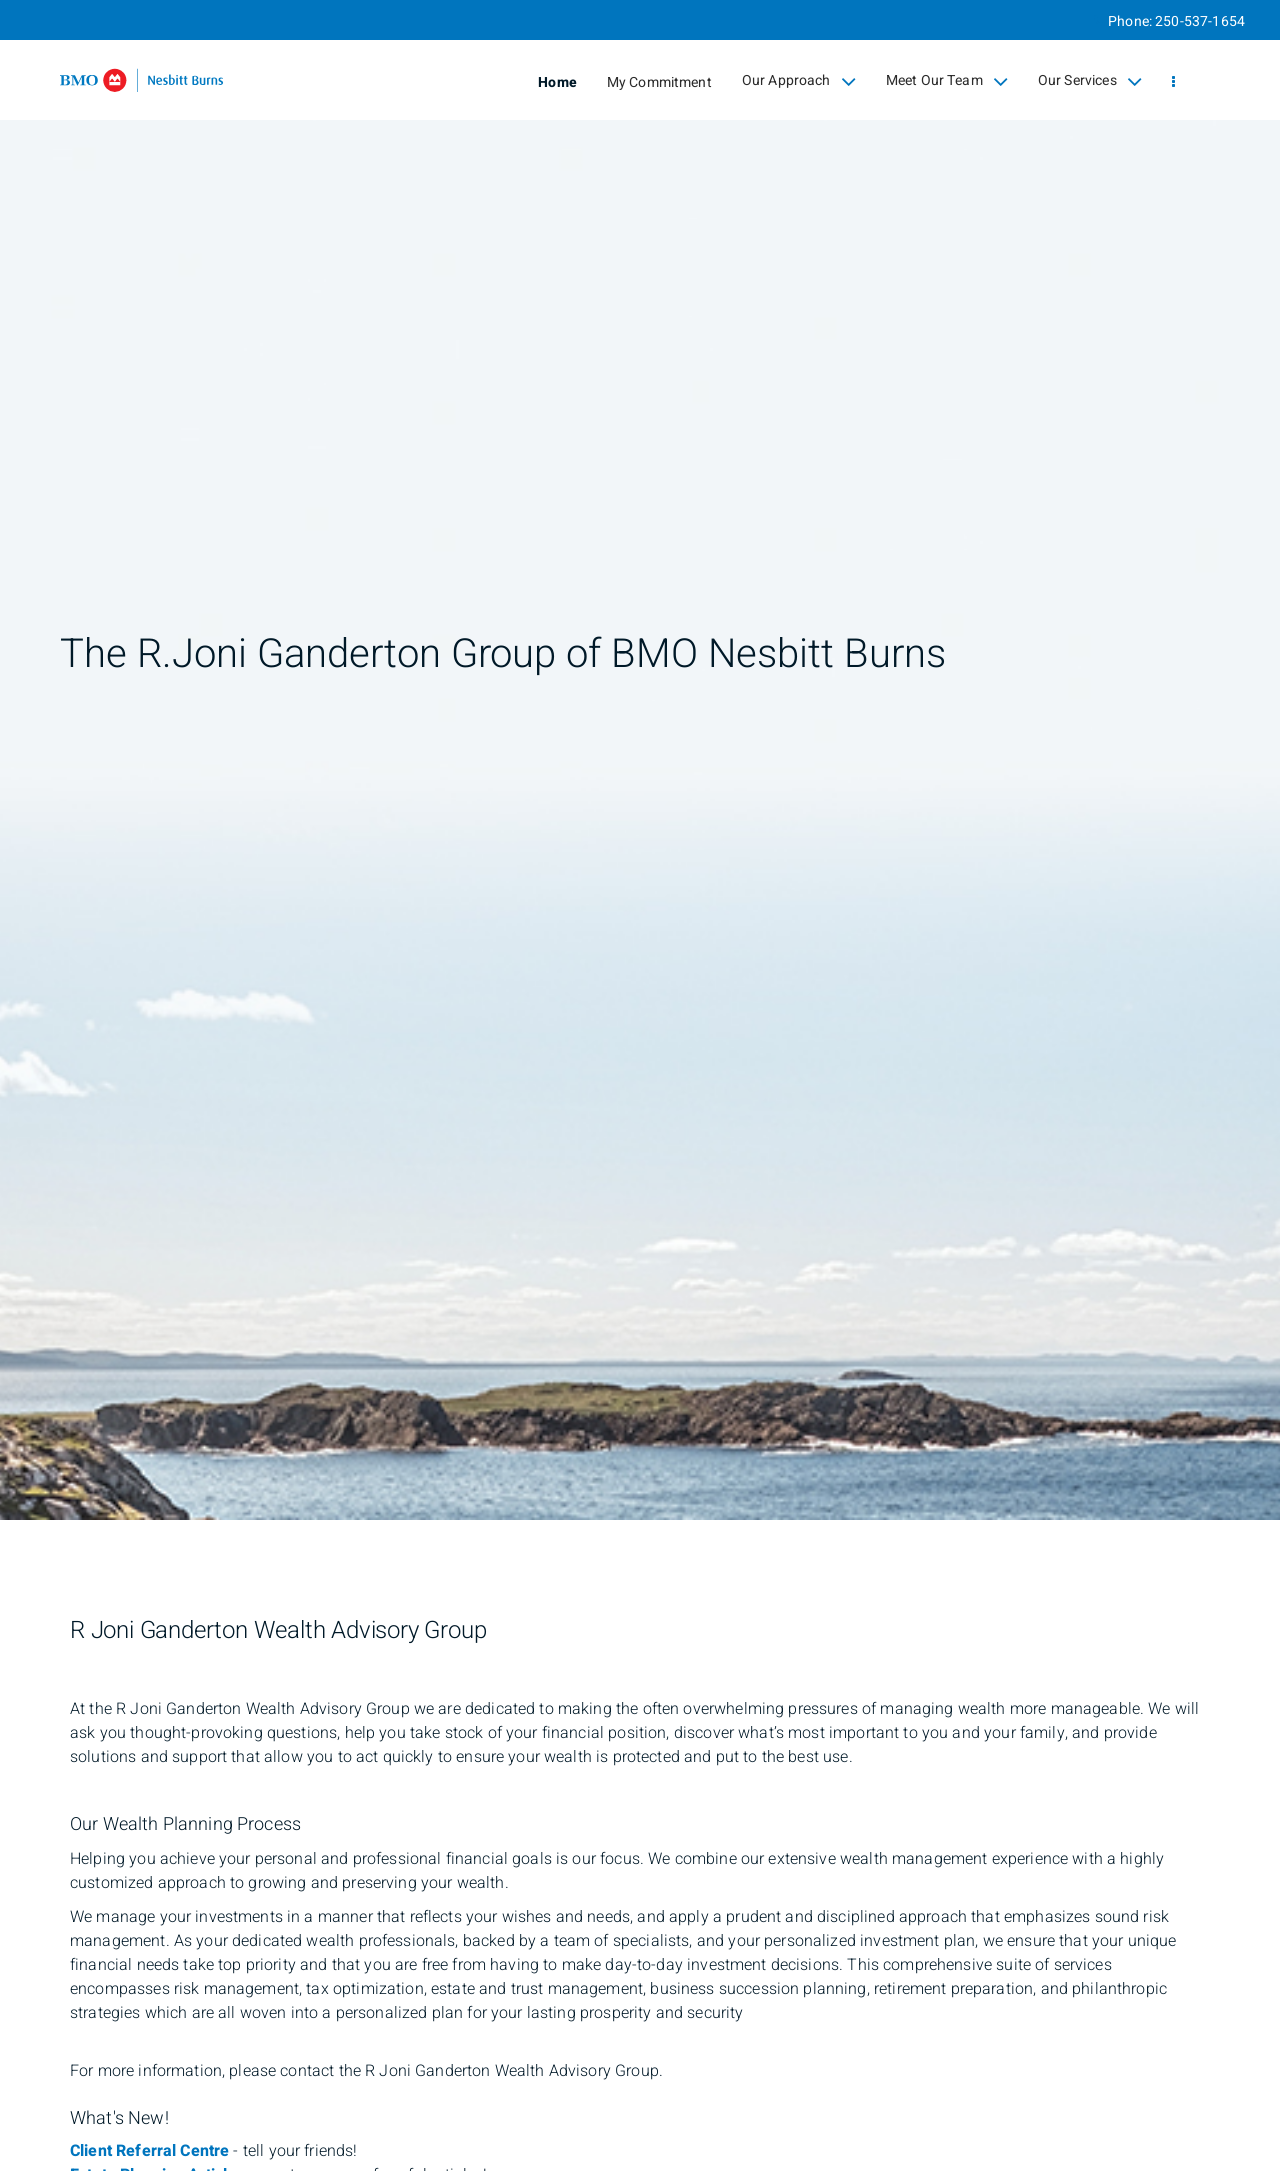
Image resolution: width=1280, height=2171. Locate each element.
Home (557, 82)
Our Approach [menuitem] (799, 81)
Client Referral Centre (149, 2151)
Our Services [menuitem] (1090, 81)
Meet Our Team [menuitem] (947, 81)
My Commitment (659, 82)
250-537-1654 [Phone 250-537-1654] (1200, 21)
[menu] (1173, 82)
